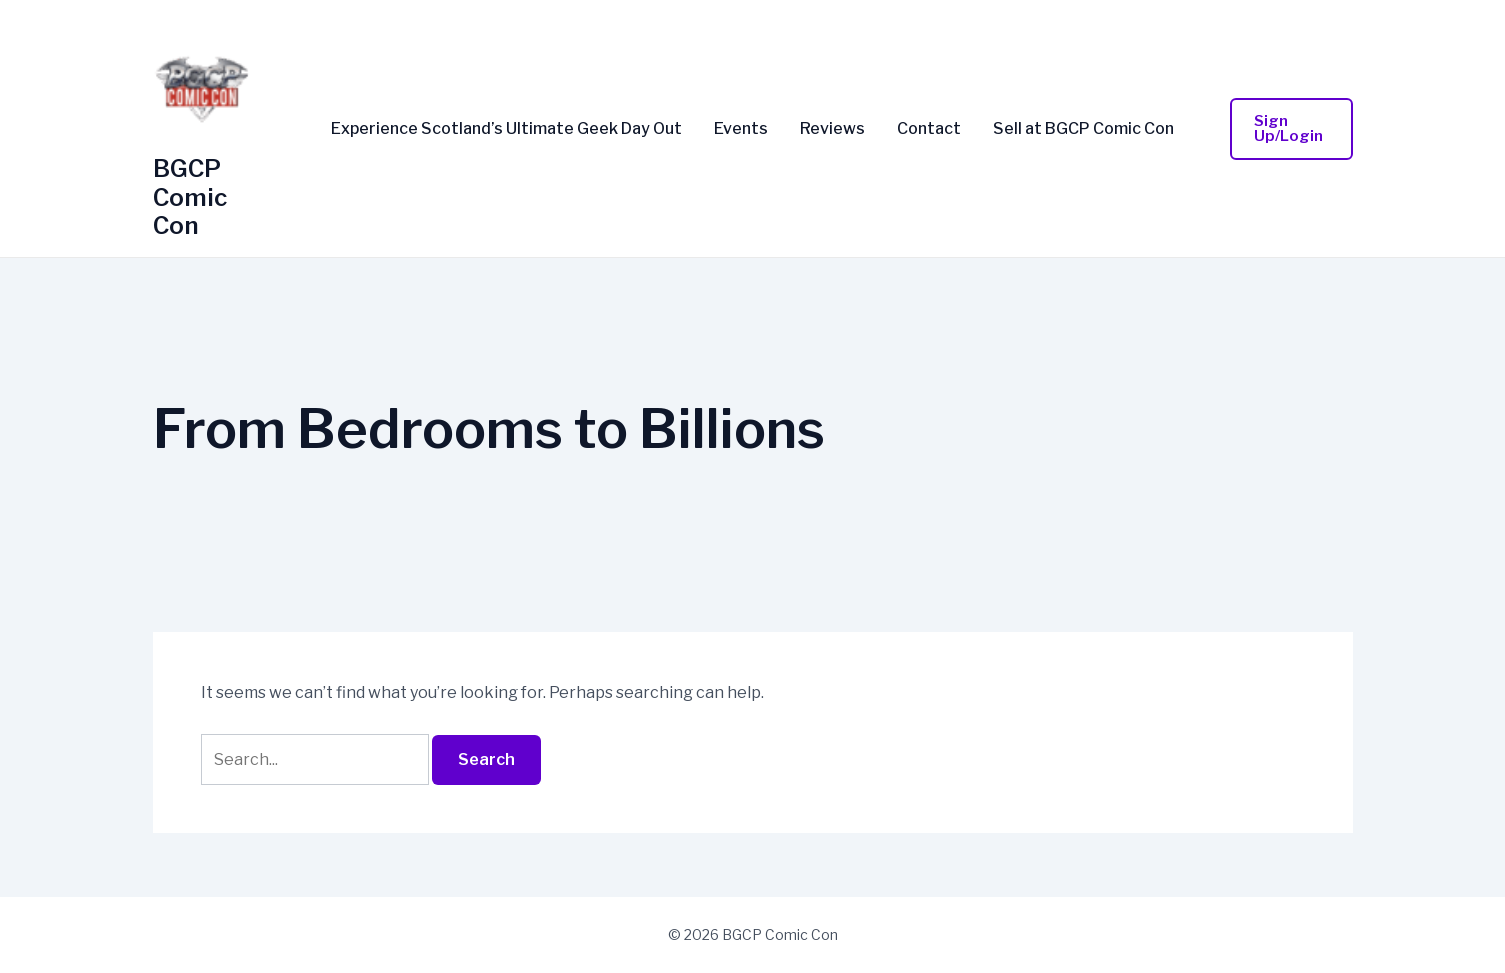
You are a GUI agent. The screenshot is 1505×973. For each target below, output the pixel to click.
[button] (1291, 129)
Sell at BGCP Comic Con (1083, 129)
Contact (929, 129)
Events (741, 129)
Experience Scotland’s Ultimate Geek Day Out (506, 129)
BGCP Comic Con (190, 197)
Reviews (832, 129)
